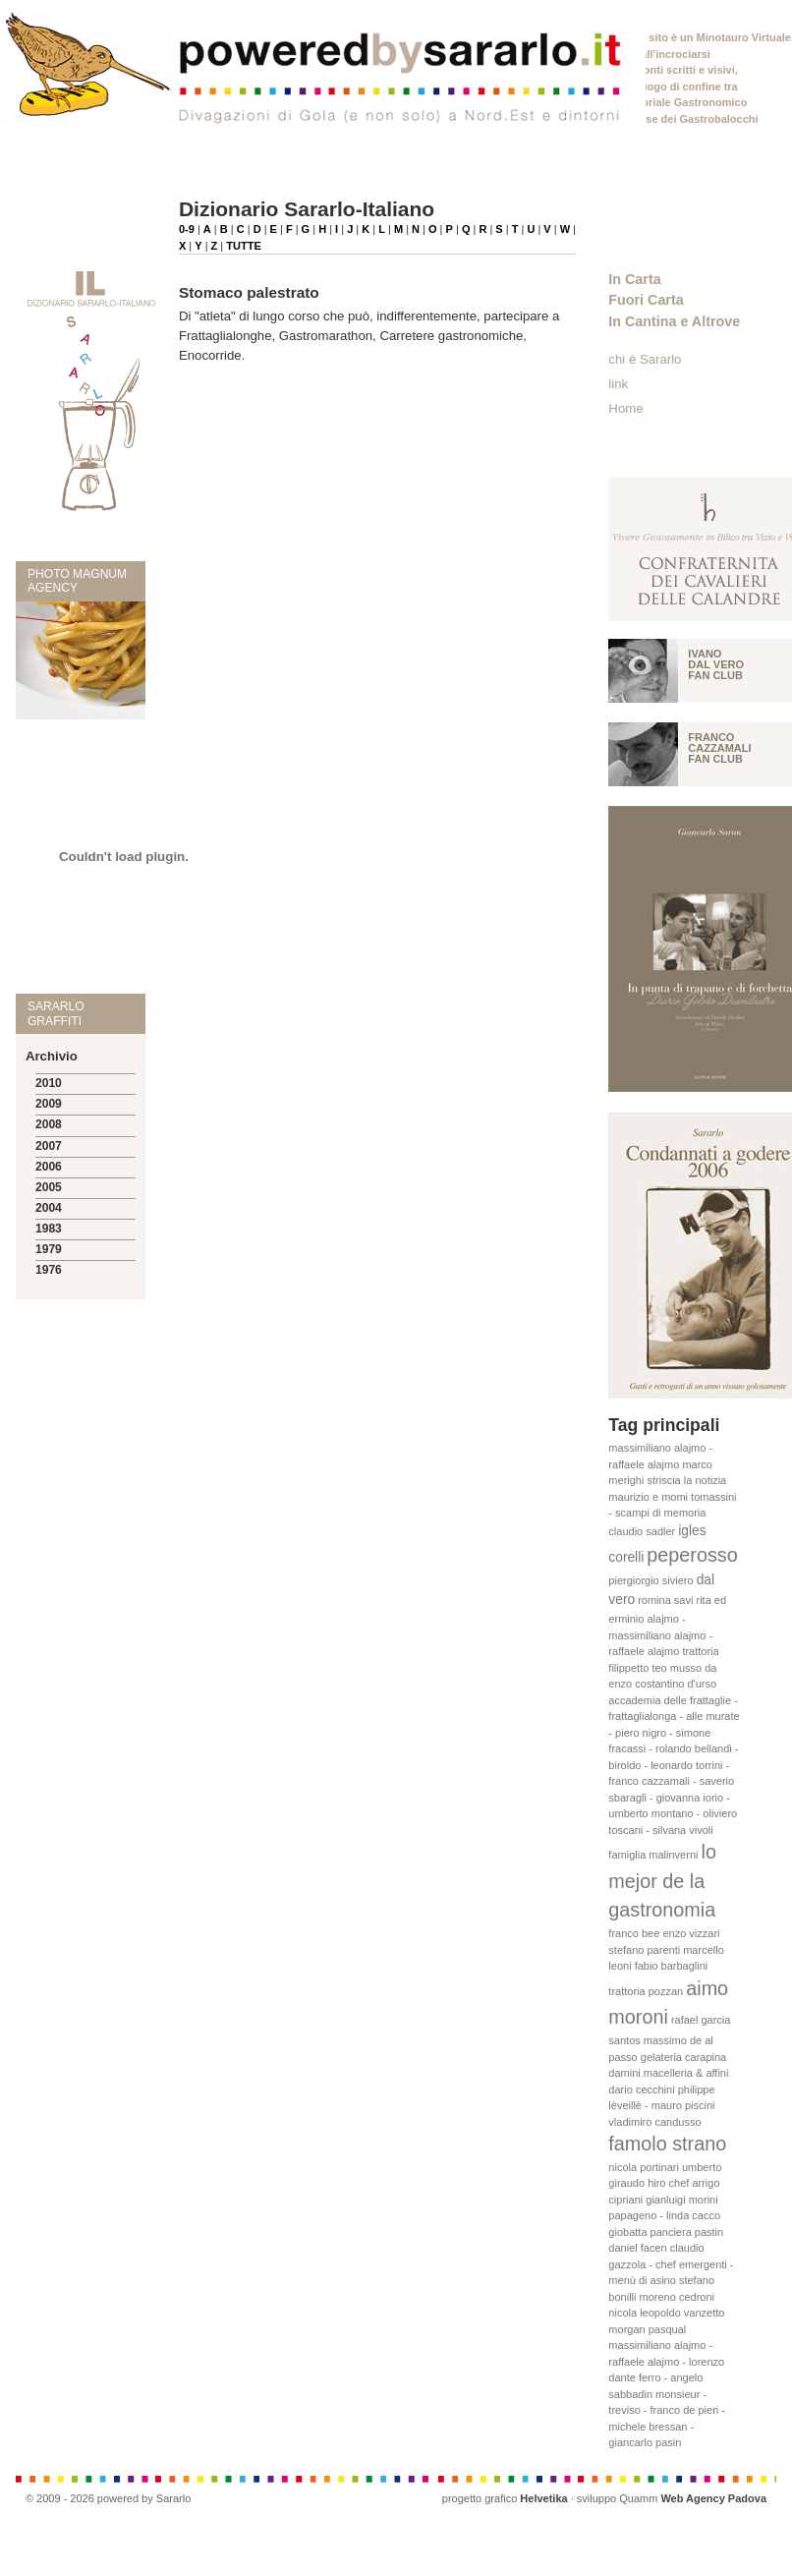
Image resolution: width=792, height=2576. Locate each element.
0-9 (187, 229)
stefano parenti (644, 1950)
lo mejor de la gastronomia (662, 1880)
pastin (709, 2232)
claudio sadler (641, 1531)
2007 (48, 1146)
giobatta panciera (649, 2232)
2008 (48, 1124)
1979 (48, 1249)
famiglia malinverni (653, 1854)
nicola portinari (643, 2167)
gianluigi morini (681, 2199)
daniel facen (637, 2248)
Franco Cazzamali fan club (719, 748)
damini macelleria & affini (668, 2073)
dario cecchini (641, 2089)
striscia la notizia (687, 1480)
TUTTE (243, 246)
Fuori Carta (645, 300)
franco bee (633, 1933)
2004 (48, 1208)
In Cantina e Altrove (674, 321)
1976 (48, 1270)
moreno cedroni (677, 2297)
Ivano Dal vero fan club (716, 664)
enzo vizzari (690, 1933)
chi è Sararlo (644, 359)
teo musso (676, 1668)
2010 (48, 1083)
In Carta (634, 279)
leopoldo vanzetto (682, 2312)
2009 (48, 1104)
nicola (622, 2312)
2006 (48, 1167)
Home (625, 408)
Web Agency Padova (713, 2498)
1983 (48, 1228)
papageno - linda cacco (664, 2215)
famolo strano (667, 2143)
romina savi (665, 1600)
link (618, 383)
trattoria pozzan (645, 1991)
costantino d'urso (675, 1683)
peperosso (692, 1555)
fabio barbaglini (671, 1966)
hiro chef (668, 2183)
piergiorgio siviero (650, 1580)
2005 (48, 1187)
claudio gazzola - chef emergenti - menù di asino (670, 2264)
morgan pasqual (647, 2329)
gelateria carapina (683, 2057)
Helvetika (543, 2498)
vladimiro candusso (654, 2122)
